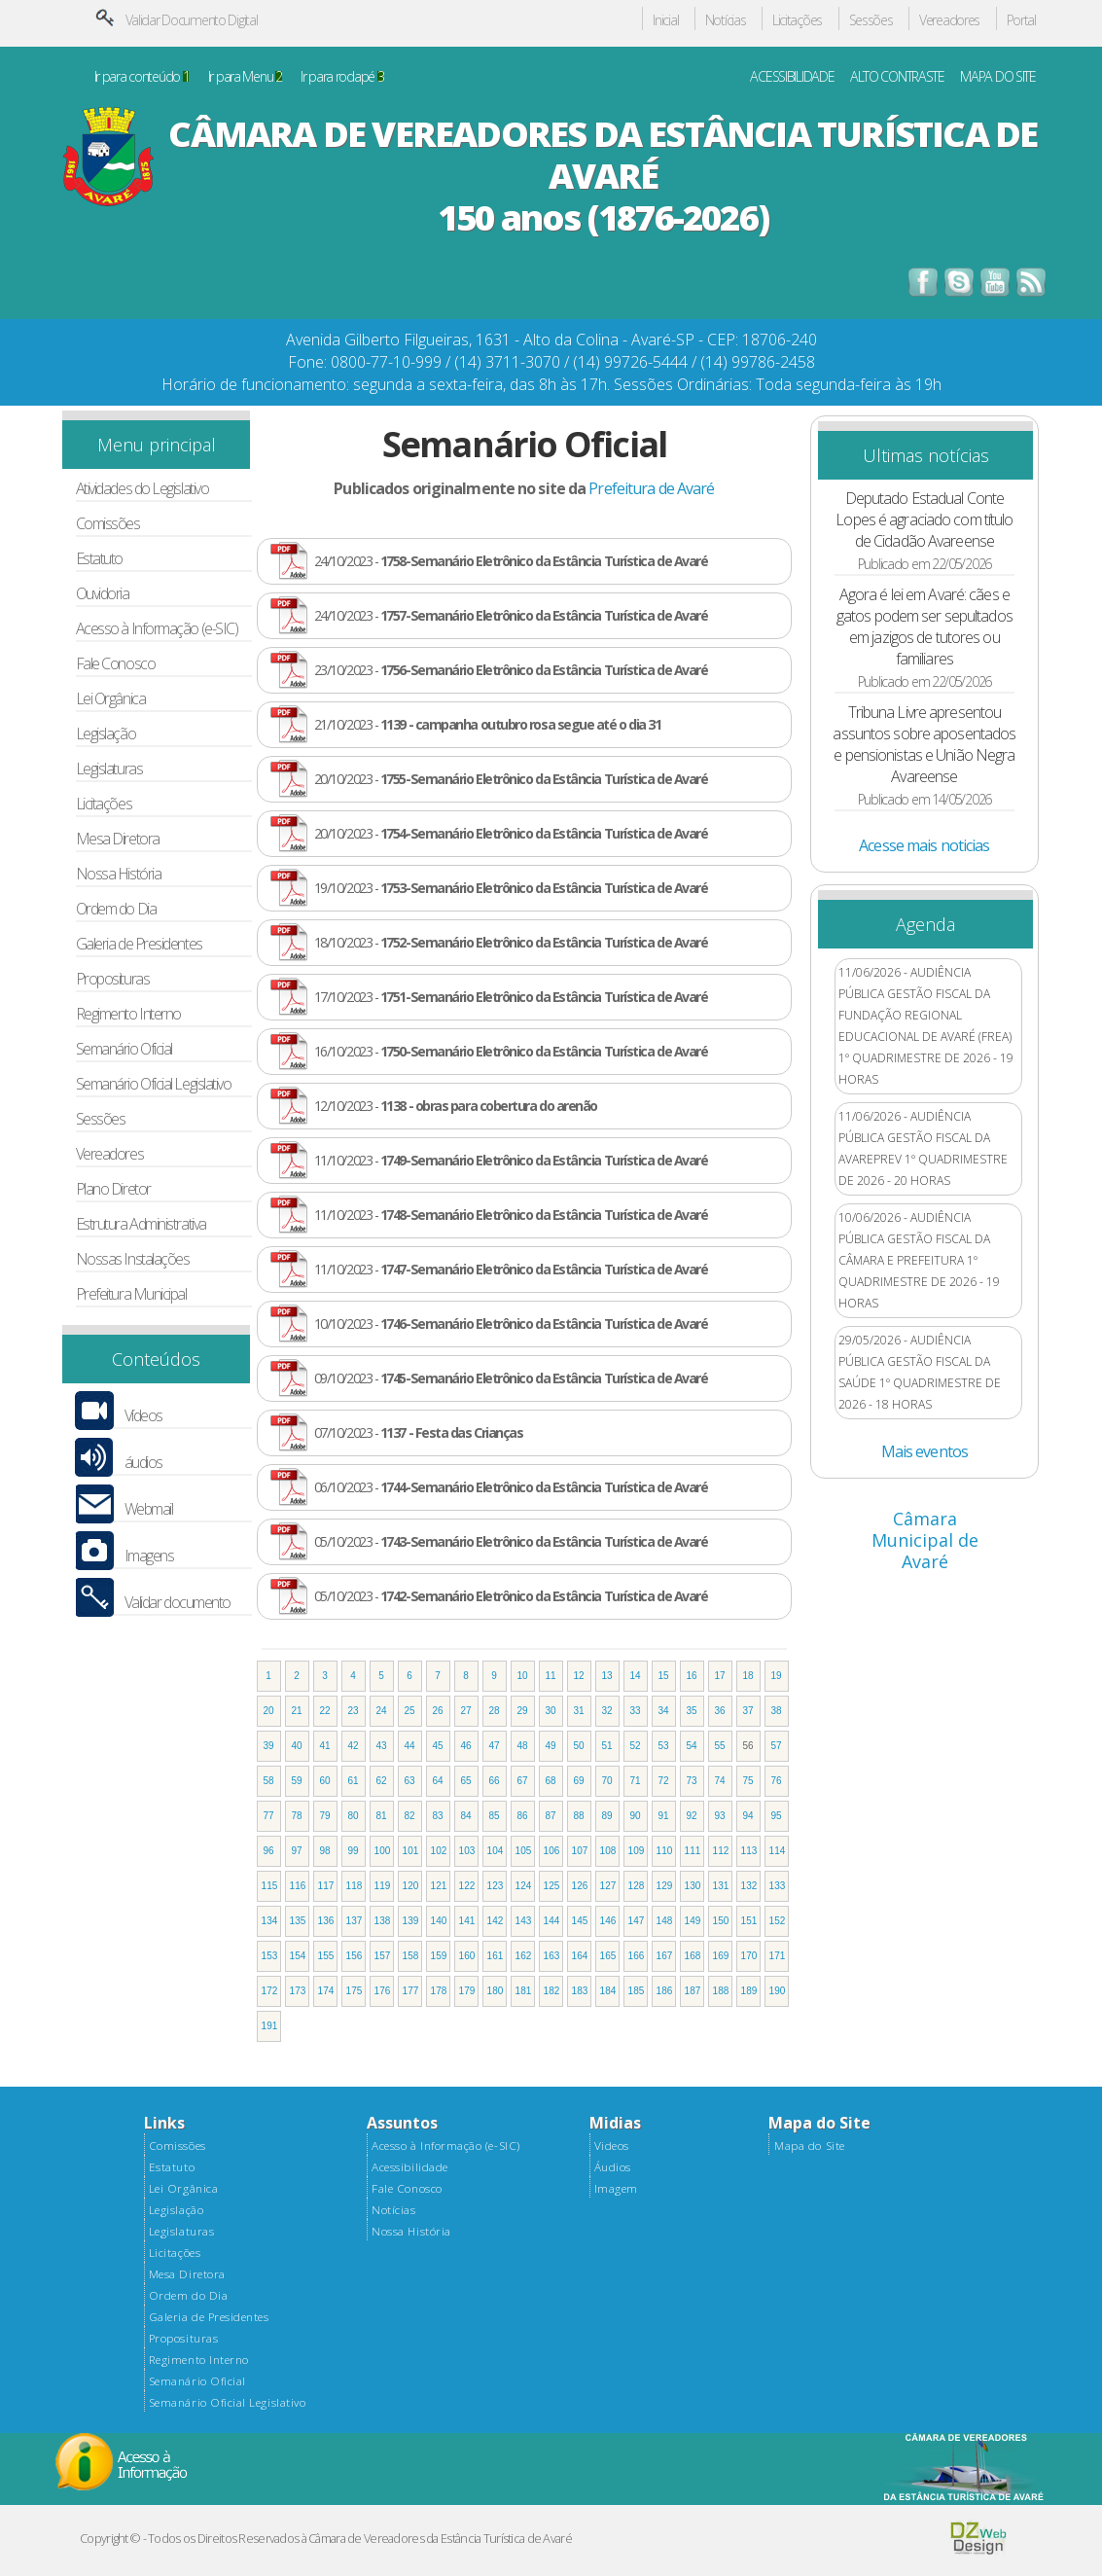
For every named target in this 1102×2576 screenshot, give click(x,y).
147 (636, 1920)
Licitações (797, 21)
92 (692, 1815)
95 (776, 1815)
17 (720, 1675)
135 (298, 1920)
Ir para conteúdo (142, 77)
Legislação (105, 734)
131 (721, 1885)
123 (495, 1885)
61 (353, 1780)
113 (749, 1850)
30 (551, 1710)
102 (439, 1850)
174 (326, 1991)
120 (411, 1885)
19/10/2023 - (511, 887)
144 (552, 1920)
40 (297, 1745)
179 (467, 1991)
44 (410, 1745)
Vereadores (949, 21)
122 (467, 1885)
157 (382, 1955)
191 (270, 2026)
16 (692, 1675)
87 (551, 1815)
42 (353, 1745)
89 (607, 1815)
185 (636, 1991)
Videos (611, 2146)
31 (579, 1710)
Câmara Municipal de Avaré (924, 1540)
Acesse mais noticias (924, 845)
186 (665, 1991)
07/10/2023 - (418, 1432)
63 (410, 1780)
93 (720, 1815)
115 (270, 1885)
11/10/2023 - (511, 1160)
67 (522, 1780)
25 (410, 1710)
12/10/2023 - (455, 1105)
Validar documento (177, 1602)
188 (721, 1991)
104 (495, 1850)
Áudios (612, 2167)
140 (439, 1920)
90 (635, 1815)
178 (439, 1991)
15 (663, 1675)
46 (466, 1745)
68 (551, 1780)
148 (665, 1920)
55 (720, 1745)
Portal (1021, 21)
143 (523, 1920)
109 (636, 1850)
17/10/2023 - (511, 996)
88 (579, 1815)
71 (635, 1780)
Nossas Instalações (133, 1259)
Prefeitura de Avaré (651, 488)
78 (297, 1815)
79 (325, 1815)
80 (353, 1815)
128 (636, 1885)
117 (326, 1885)
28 (494, 1710)
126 (580, 1885)
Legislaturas (109, 769)
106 (552, 1850)
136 (326, 1920)
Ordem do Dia (116, 909)
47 (494, 1745)
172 (270, 1991)
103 (467, 1850)
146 (608, 1920)
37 (748, 1710)
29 (522, 1710)
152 (777, 1920)
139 (411, 1920)
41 (325, 1745)
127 (608, 1885)
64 (438, 1780)
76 (776, 1780)
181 (523, 1991)
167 (665, 1955)
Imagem (616, 2189)
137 (354, 1920)
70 (607, 1780)
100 (382, 1850)
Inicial (665, 21)
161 (495, 1955)
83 (438, 1815)
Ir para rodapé (342, 77)
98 (325, 1850)
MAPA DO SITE (998, 77)
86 (522, 1815)
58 (269, 1780)
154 (298, 1955)
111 (693, 1850)
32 (607, 1710)
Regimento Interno (128, 1014)
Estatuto (99, 559)
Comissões (108, 524)
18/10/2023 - (511, 942)
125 (552, 1885)
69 (579, 1780)
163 (552, 1955)
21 (297, 1710)
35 (692, 1710)
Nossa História (118, 874)
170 (749, 1955)
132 (749, 1885)
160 (467, 1955)
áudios (143, 1462)
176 (382, 1991)
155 (326, 1955)
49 (551, 1745)
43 (381, 1745)
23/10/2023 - (511, 670)
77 (269, 1815)
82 (410, 1815)
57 (776, 1745)
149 (693, 1920)
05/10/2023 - (511, 1541)
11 (551, 1675)
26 (438, 1710)
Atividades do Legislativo (142, 489)
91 (663, 1815)
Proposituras (113, 979)
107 (580, 1850)
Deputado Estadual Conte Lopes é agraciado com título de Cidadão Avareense (924, 519)
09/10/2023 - (511, 1378)
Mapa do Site (809, 2146)
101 (411, 1850)
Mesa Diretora (118, 839)
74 (720, 1780)
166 (636, 1955)
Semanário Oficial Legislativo (153, 1084)
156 (354, 1955)
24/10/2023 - (511, 561)
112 (721, 1850)
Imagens (149, 1556)
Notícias (725, 21)
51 (607, 1745)
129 (665, 1885)
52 (635, 1745)
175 (354, 1991)
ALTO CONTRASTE (897, 77)
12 (579, 1675)
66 (494, 1780)
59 (297, 1780)
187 (693, 1991)
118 (354, 1885)
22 (325, 1710)
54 (692, 1745)
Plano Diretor (113, 1189)
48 (522, 1745)
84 (466, 1815)
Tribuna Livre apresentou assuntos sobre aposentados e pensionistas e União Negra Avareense (924, 744)
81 (381, 1815)
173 (298, 1991)
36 (720, 1710)
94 (748, 1815)
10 (522, 1675)
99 (353, 1850)
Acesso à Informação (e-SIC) (157, 629)
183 (580, 1991)
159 (439, 1955)
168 (693, 1955)
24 (381, 1710)
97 (297, 1850)
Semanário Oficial (124, 1049)
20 (269, 1710)
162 (523, 1955)
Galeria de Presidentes (139, 944)
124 (523, 1885)
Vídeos (143, 1416)
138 (382, 1920)
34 (663, 1710)
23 (353, 1710)
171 (777, 1955)
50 (579, 1745)
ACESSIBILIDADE (792, 77)
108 (608, 1850)
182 (552, 1991)
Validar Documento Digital (191, 20)
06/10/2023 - (511, 1487)
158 (411, 1955)
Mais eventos (924, 1451)
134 (270, 1920)
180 (495, 1991)
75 (748, 1780)
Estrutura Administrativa (141, 1224)
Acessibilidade (409, 2167)
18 (748, 1675)
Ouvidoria (102, 594)
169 (721, 1955)
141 (467, 1920)
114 (777, 1850)
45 (438, 1745)
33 (635, 1710)
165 (608, 1955)
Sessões (871, 21)
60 (325, 1780)
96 (269, 1850)
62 (381, 1780)
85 (494, 1815)
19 (776, 1675)
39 (269, 1745)
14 (635, 1675)
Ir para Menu (245, 77)
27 (466, 1710)
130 (693, 1885)
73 (692, 1780)
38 (776, 1710)
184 (608, 1991)
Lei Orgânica (111, 699)
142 (495, 1920)
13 (607, 1675)
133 (777, 1885)
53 (663, 1745)
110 (665, 1850)
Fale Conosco (116, 664)
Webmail (148, 1509)
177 (411, 1991)
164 (580, 1955)
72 (663, 1780)
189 (749, 1991)
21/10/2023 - (487, 724)
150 (721, 1920)
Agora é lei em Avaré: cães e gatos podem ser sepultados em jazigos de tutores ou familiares (924, 626)
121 (439, 1885)
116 (298, 1885)
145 (580, 1920)
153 (270, 1955)
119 (382, 1885)
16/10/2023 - (511, 1051)
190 (777, 1991)
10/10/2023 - (511, 1323)
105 (523, 1850)
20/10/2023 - (511, 778)
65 (466, 1780)
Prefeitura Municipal (131, 1294)
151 (749, 1920)
